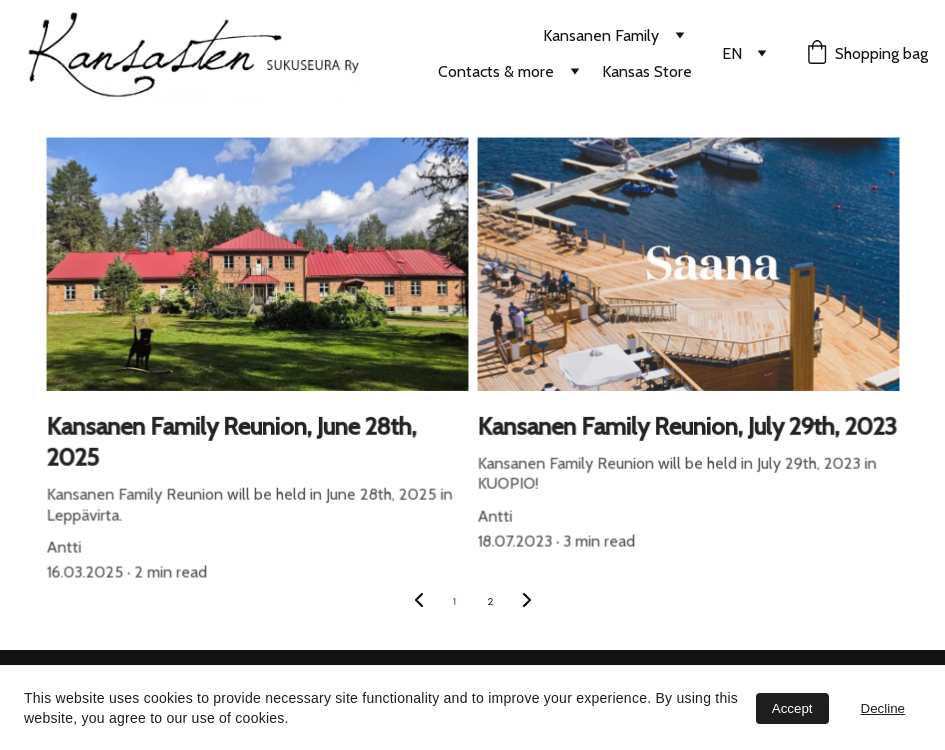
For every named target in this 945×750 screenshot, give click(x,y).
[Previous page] (419, 602)
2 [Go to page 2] (491, 601)
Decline (883, 708)
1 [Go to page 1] (454, 601)
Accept (792, 708)
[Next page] (527, 602)
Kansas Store (647, 71)
